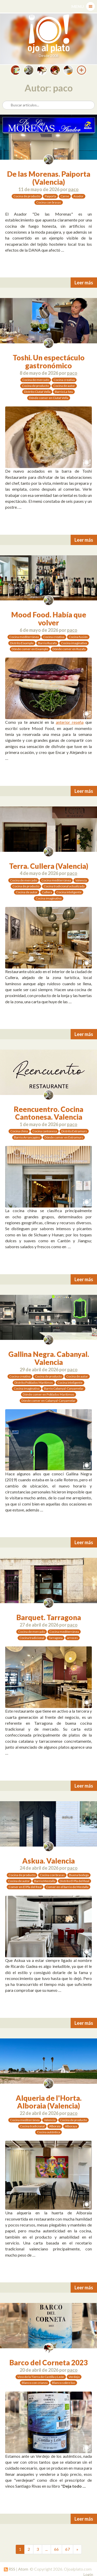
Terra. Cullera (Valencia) (48, 866)
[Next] (77, 2549)
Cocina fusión (78, 637)
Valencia (81, 880)
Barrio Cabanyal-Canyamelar (64, 1388)
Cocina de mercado (35, 380)
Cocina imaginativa (74, 643)
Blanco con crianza (35, 2383)
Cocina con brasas (48, 202)
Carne (65, 196)
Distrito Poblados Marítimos (33, 1382)
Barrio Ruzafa (47, 643)
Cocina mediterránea (24, 637)
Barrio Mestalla (44, 1881)
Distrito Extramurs (74, 1131)
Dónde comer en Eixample (30, 649)
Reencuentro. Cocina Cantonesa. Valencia (48, 1113)
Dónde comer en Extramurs (63, 1137)
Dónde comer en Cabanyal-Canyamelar (48, 1400)
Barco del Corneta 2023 (48, 2362)
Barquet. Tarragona (48, 1617)
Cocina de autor (64, 386)
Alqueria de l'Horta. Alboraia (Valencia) (48, 2102)
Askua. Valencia (48, 1860)
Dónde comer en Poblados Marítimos (48, 1394)
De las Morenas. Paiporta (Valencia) (48, 177)
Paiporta (50, 196)
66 (56, 2549)
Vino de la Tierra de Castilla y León (40, 2377)
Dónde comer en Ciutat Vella (48, 398)
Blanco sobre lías (63, 2383)
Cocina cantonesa (44, 1131)
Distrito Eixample (22, 643)
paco (73, 189)
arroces (72, 1638)
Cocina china (19, 1131)
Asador (78, 196)
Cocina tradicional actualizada (64, 886)
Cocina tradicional (31, 1638)
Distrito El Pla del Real (74, 1881)
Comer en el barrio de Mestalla (67, 1887)
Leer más (83, 282)
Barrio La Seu (64, 392)
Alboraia (55, 2126)
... (46, 2549)
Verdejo (74, 2377)
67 (67, 2549)
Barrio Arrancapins (27, 1137)
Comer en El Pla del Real (25, 1887)
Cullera (47, 892)
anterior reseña (70, 722)
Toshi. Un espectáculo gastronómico (49, 361)
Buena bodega (79, 1875)
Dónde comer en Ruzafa (69, 649)
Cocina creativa (64, 380)
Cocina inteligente (68, 892)
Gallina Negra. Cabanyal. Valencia (48, 1358)
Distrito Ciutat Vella (37, 392)
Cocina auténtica (48, 2132)
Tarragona (56, 1638)
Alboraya (71, 2126)
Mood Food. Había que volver (48, 618)
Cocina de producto (26, 196)
